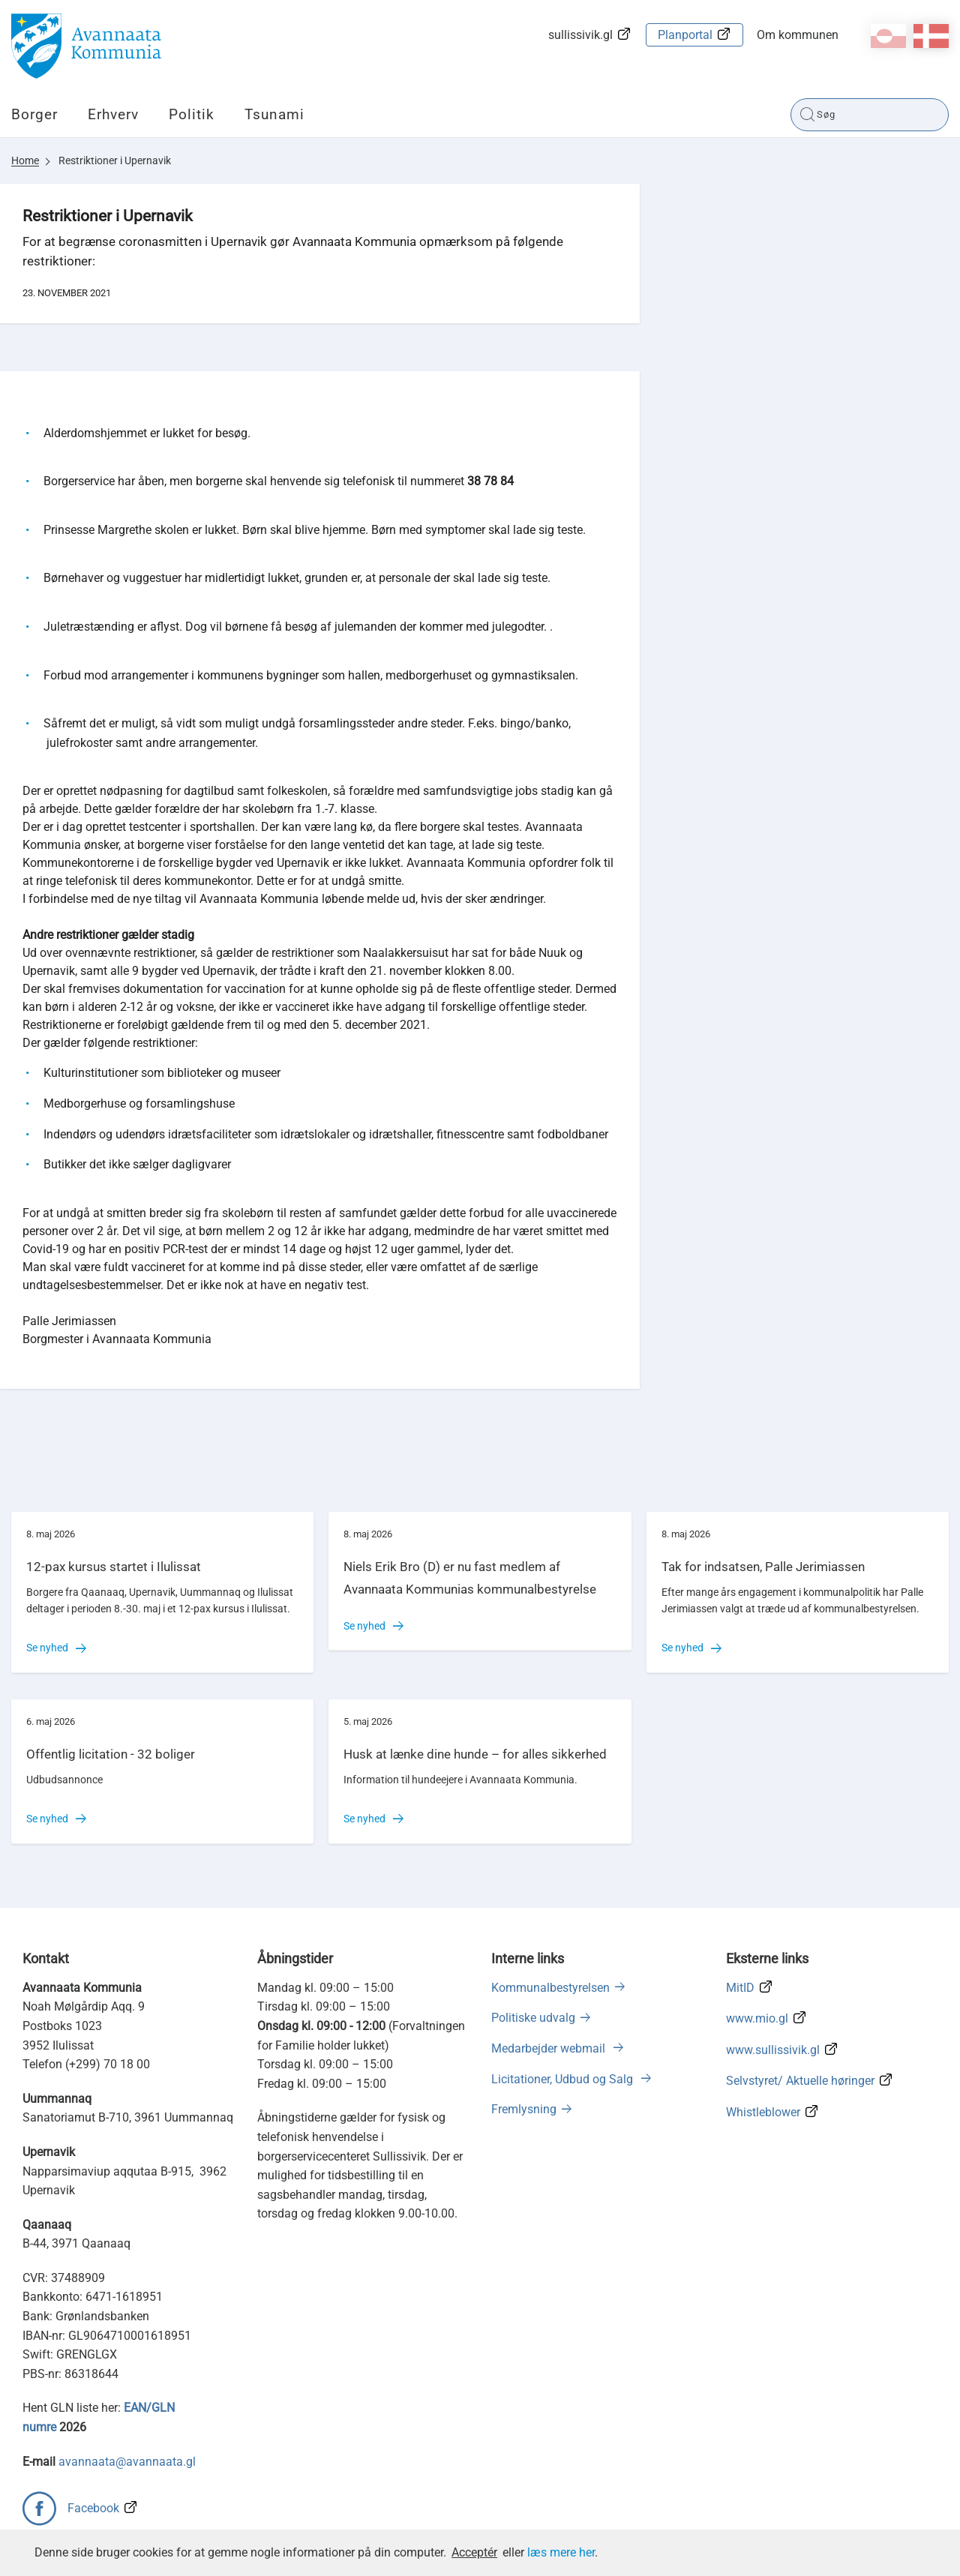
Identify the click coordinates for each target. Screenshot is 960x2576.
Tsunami (274, 114)
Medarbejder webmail (549, 2048)
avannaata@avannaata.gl (127, 2462)
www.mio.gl (757, 2018)
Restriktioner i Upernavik (114, 160)
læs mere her (561, 2552)
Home (25, 160)
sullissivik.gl (580, 35)
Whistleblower (763, 2112)
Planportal (685, 35)
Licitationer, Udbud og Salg (563, 2079)
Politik (191, 114)
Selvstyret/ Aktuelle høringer (800, 2081)
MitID (740, 1988)
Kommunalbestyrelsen (550, 1988)
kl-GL (888, 36)
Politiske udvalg (533, 2018)
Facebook (93, 2508)
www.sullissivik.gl (773, 2050)
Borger (34, 114)
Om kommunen (797, 35)
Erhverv (113, 114)
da (931, 36)
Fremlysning (523, 2109)
